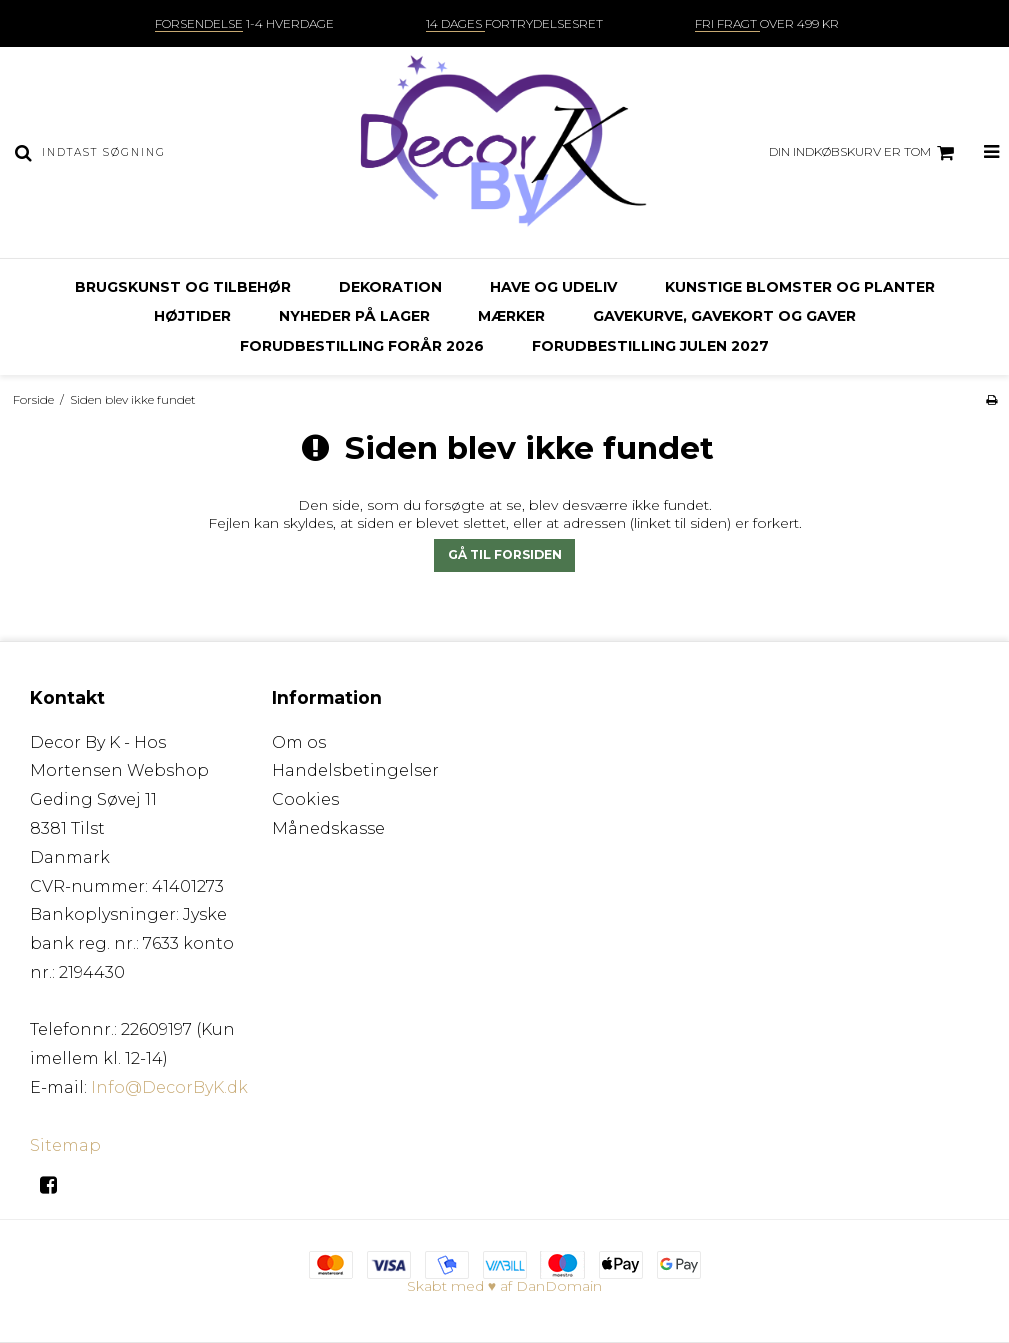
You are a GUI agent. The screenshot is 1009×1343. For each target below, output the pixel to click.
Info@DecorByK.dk (169, 1087)
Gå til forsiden (505, 554)
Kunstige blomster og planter (800, 287)
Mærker (511, 316)
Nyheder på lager (354, 316)
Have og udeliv (553, 287)
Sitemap (65, 1145)
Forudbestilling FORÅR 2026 (362, 346)
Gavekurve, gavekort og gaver (724, 316)
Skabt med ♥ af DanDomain (504, 1286)
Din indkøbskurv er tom (864, 153)
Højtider (192, 316)
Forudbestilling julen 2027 (650, 346)
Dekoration (390, 287)
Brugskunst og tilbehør (183, 287)
